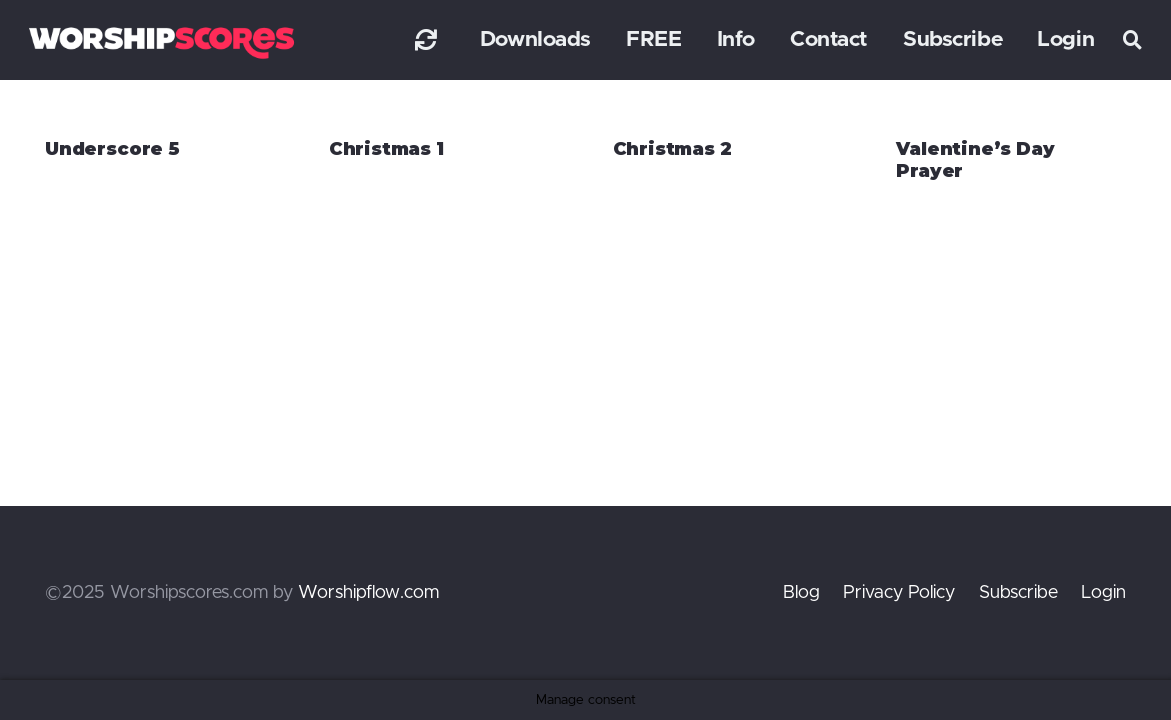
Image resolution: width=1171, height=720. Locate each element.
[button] (1133, 40)
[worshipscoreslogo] (161, 42)
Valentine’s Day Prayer (975, 160)
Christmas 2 (672, 149)
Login (1103, 593)
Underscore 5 (112, 149)
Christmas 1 (386, 149)
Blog (801, 593)
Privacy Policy (899, 593)
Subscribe (1018, 593)
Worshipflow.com (368, 593)
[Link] (426, 39)
